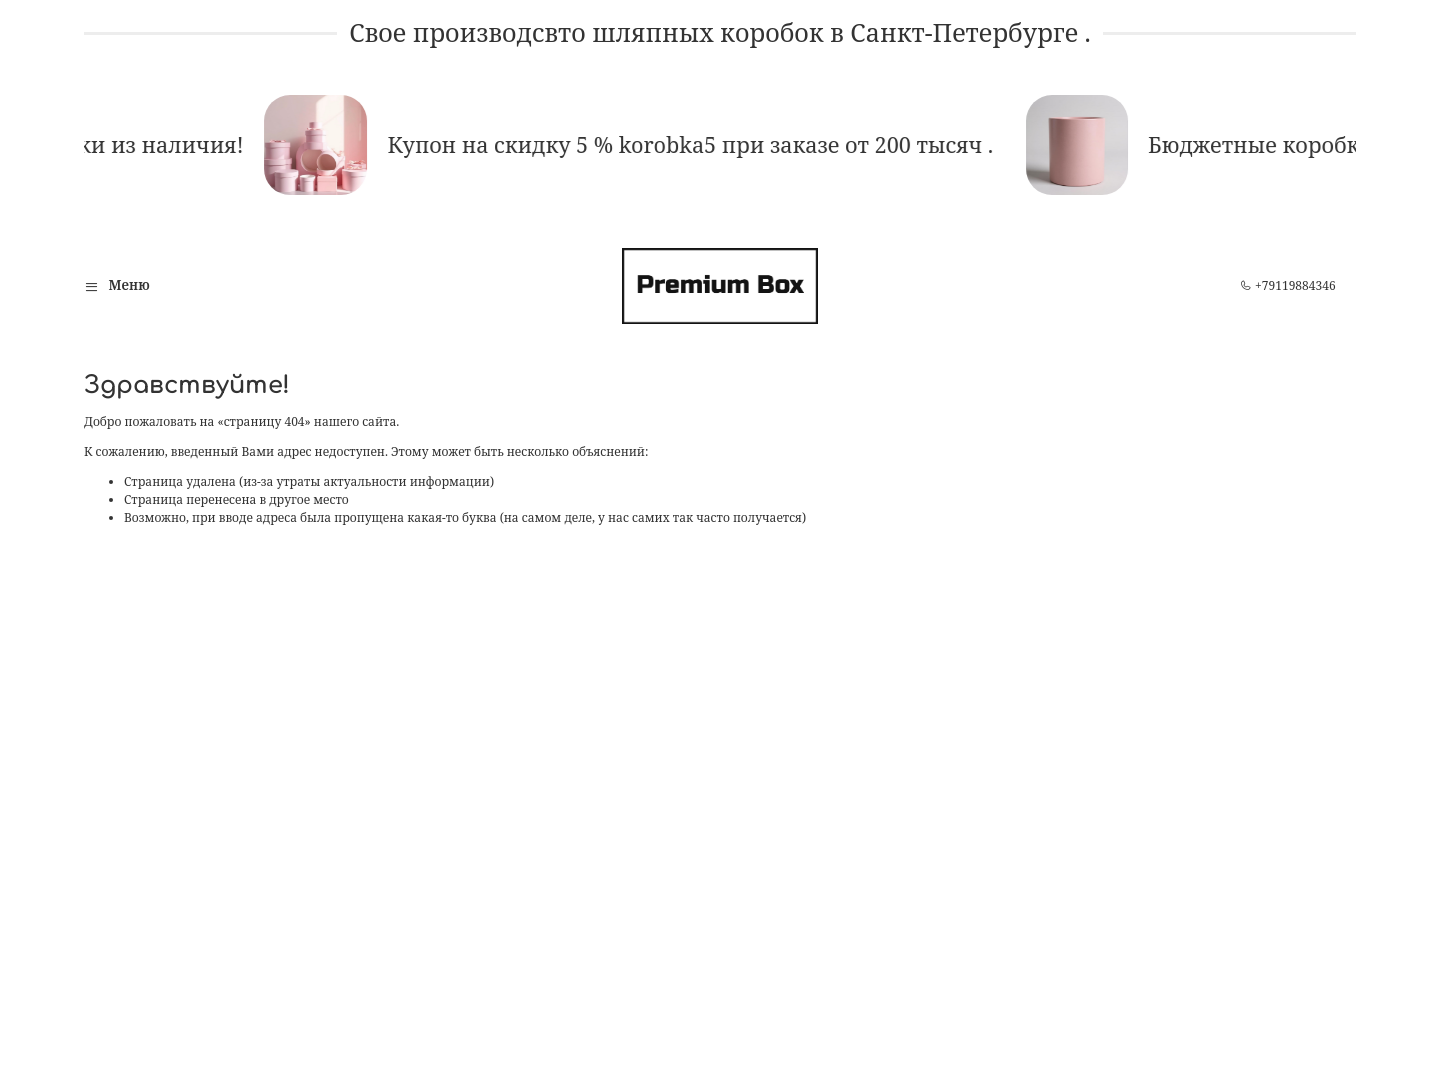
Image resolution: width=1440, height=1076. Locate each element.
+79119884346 (1288, 285)
